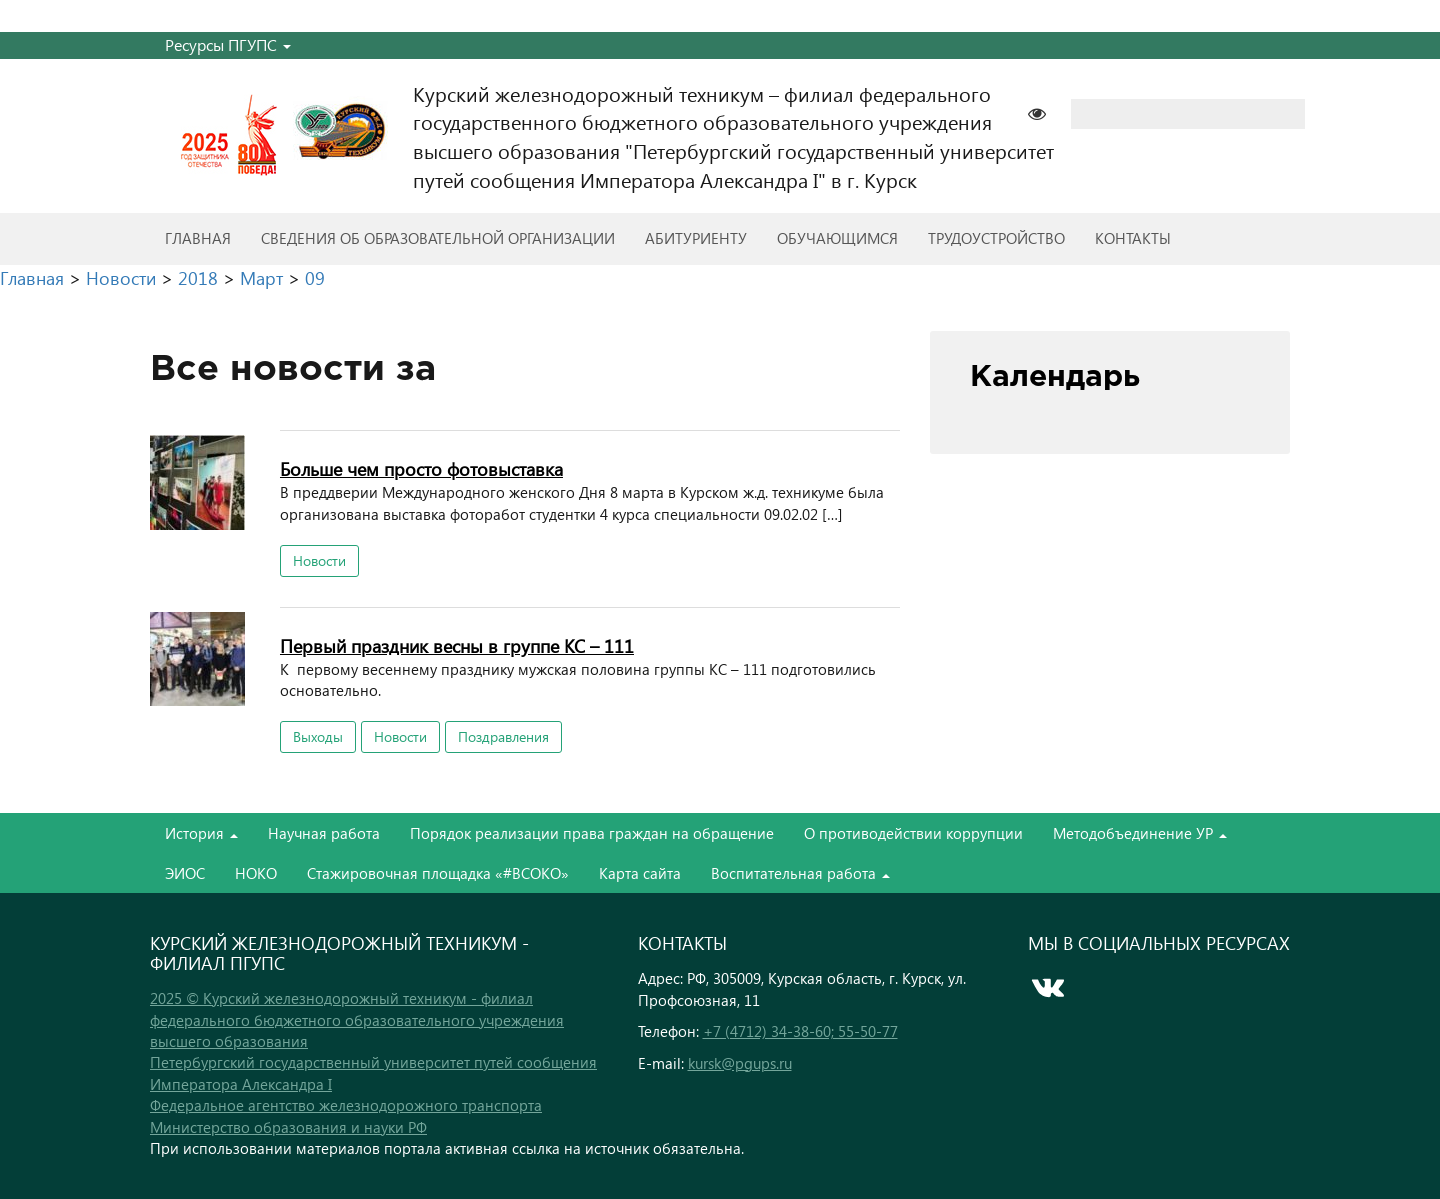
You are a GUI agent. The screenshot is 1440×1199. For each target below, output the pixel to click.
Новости (319, 560)
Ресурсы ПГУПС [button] (228, 44)
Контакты (1133, 238)
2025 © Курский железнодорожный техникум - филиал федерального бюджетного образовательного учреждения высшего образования (357, 1019)
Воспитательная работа (800, 873)
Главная (198, 238)
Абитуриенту (696, 238)
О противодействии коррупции (913, 833)
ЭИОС (185, 873)
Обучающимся (837, 238)
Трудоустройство (996, 238)
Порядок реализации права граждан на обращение (592, 833)
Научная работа (324, 833)
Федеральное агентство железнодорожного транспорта (346, 1105)
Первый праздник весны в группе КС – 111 (457, 645)
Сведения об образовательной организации (438, 238)
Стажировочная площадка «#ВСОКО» (438, 873)
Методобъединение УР (1140, 833)
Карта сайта (640, 873)
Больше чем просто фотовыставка (421, 468)
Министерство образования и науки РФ (288, 1127)
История (201, 833)
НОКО (256, 873)
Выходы (318, 736)
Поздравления (503, 736)
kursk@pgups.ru (740, 1063)
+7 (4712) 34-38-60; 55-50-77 (800, 1031)
